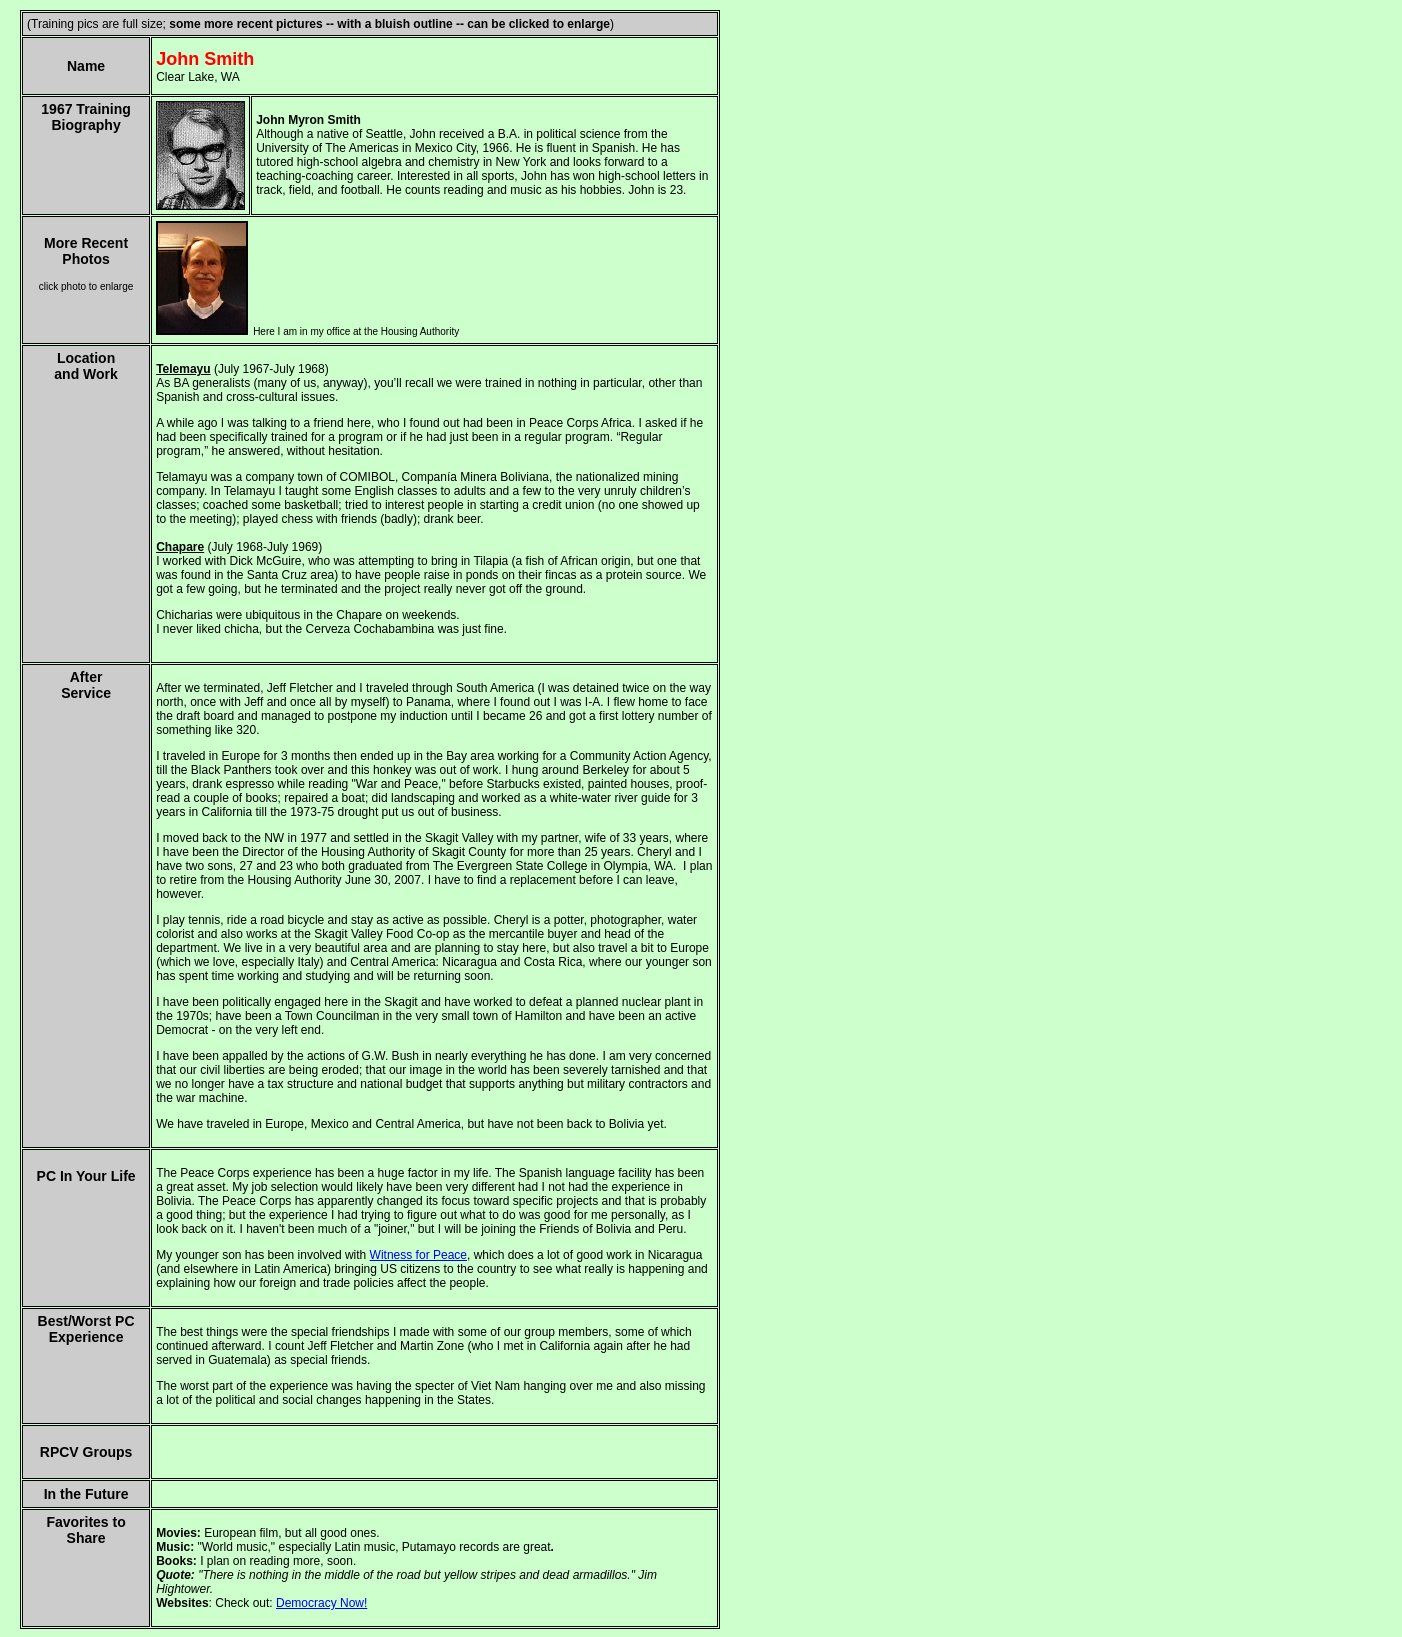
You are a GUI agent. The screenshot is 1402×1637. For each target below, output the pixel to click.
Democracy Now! (321, 1603)
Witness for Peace (418, 1255)
